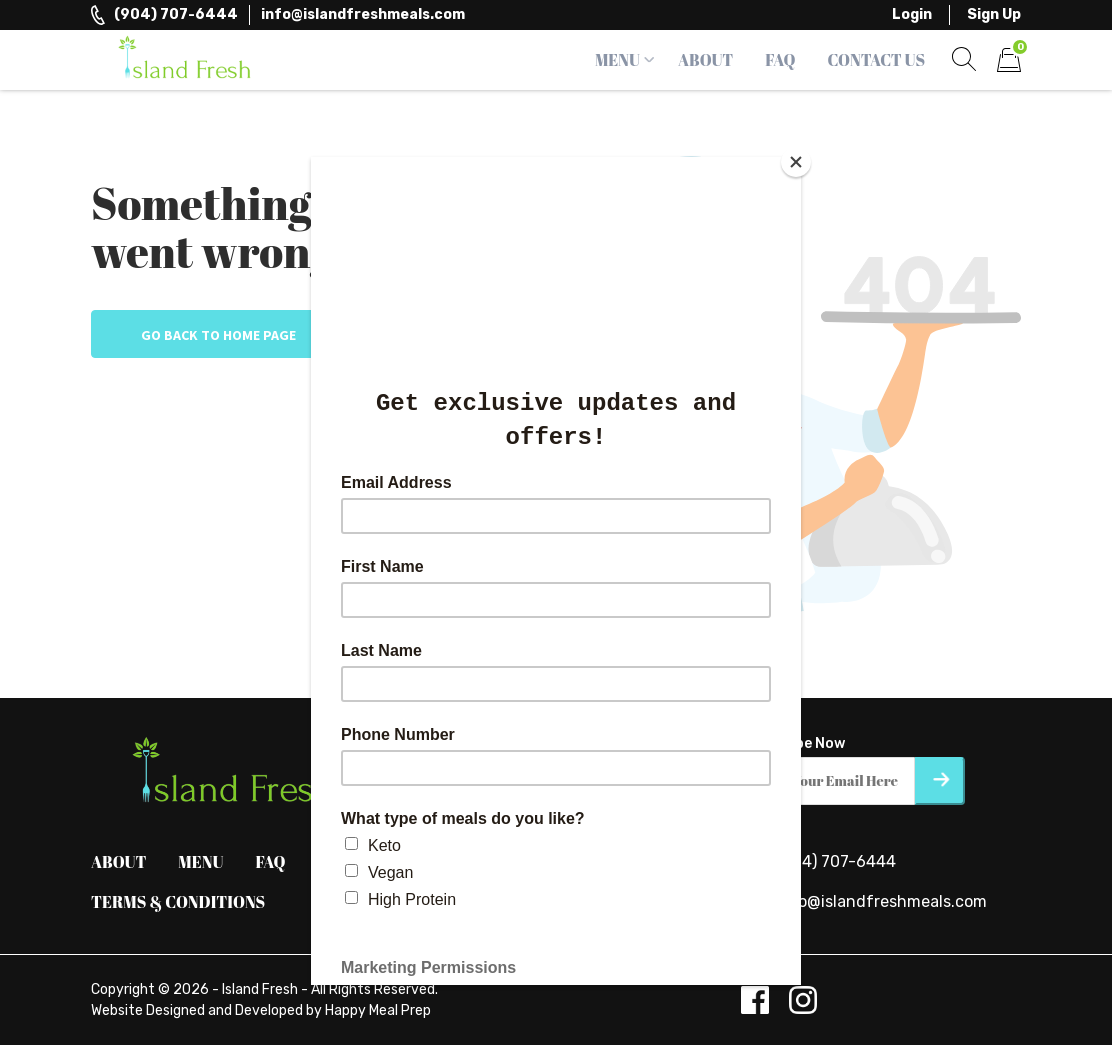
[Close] (796, 162)
